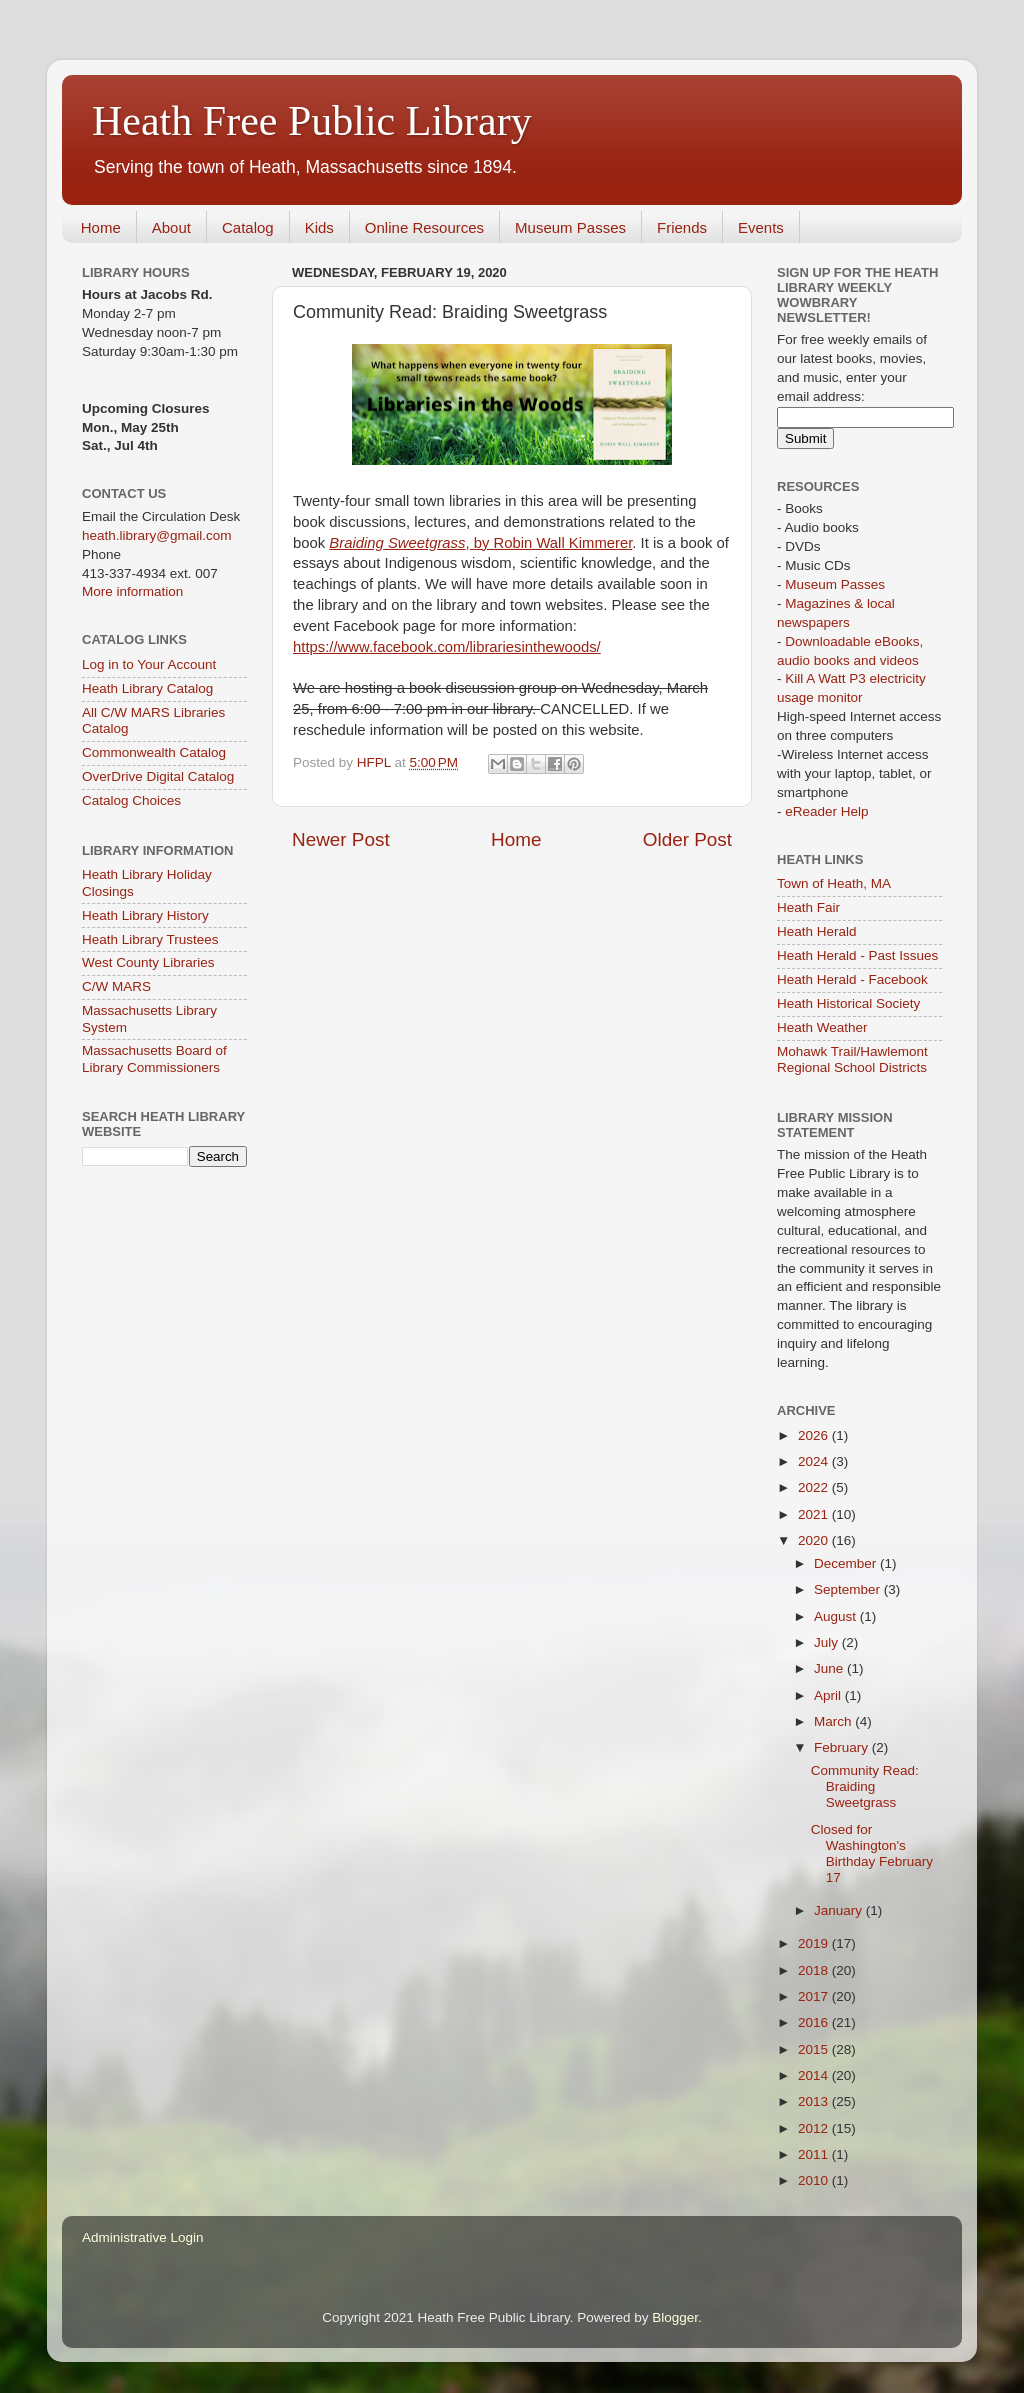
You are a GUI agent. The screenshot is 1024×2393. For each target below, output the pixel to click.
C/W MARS (116, 986)
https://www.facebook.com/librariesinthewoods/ (447, 647)
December (847, 1563)
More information (132, 591)
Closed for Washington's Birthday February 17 (872, 1854)
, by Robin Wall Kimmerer (480, 543)
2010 (815, 2180)
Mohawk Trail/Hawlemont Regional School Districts (852, 1059)
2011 (815, 2154)
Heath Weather (822, 1027)
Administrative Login (143, 2237)
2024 (815, 1461)
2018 (815, 1970)
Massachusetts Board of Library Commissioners (154, 1058)
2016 (815, 2022)
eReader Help (826, 811)
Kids (319, 227)
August (837, 1616)
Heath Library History (145, 915)
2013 (815, 2101)
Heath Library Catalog (147, 688)
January (840, 1910)
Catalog (248, 227)
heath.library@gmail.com (157, 535)
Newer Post (341, 839)
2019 (815, 1943)
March (834, 1721)
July (828, 1642)
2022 (815, 1487)
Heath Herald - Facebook (852, 979)
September (849, 1589)
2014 (815, 2075)
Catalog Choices (131, 800)
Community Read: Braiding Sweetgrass (865, 1786)
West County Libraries (148, 962)
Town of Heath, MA (834, 883)
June (830, 1668)
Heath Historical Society (848, 1003)
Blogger (675, 2317)
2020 (815, 1540)
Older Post (687, 839)
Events (761, 227)
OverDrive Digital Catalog (158, 776)
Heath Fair (808, 907)
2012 (815, 2128)
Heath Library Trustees (150, 939)
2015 (815, 2049)
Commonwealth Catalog (154, 752)
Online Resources (424, 227)
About (171, 227)
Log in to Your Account (149, 664)
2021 (815, 1514)
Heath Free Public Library (312, 121)
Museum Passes (570, 227)
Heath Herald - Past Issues (857, 955)
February (843, 1747)
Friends (682, 227)
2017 (815, 1996)
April (829, 1695)
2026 (815, 1435)
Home (101, 227)
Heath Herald (817, 931)
